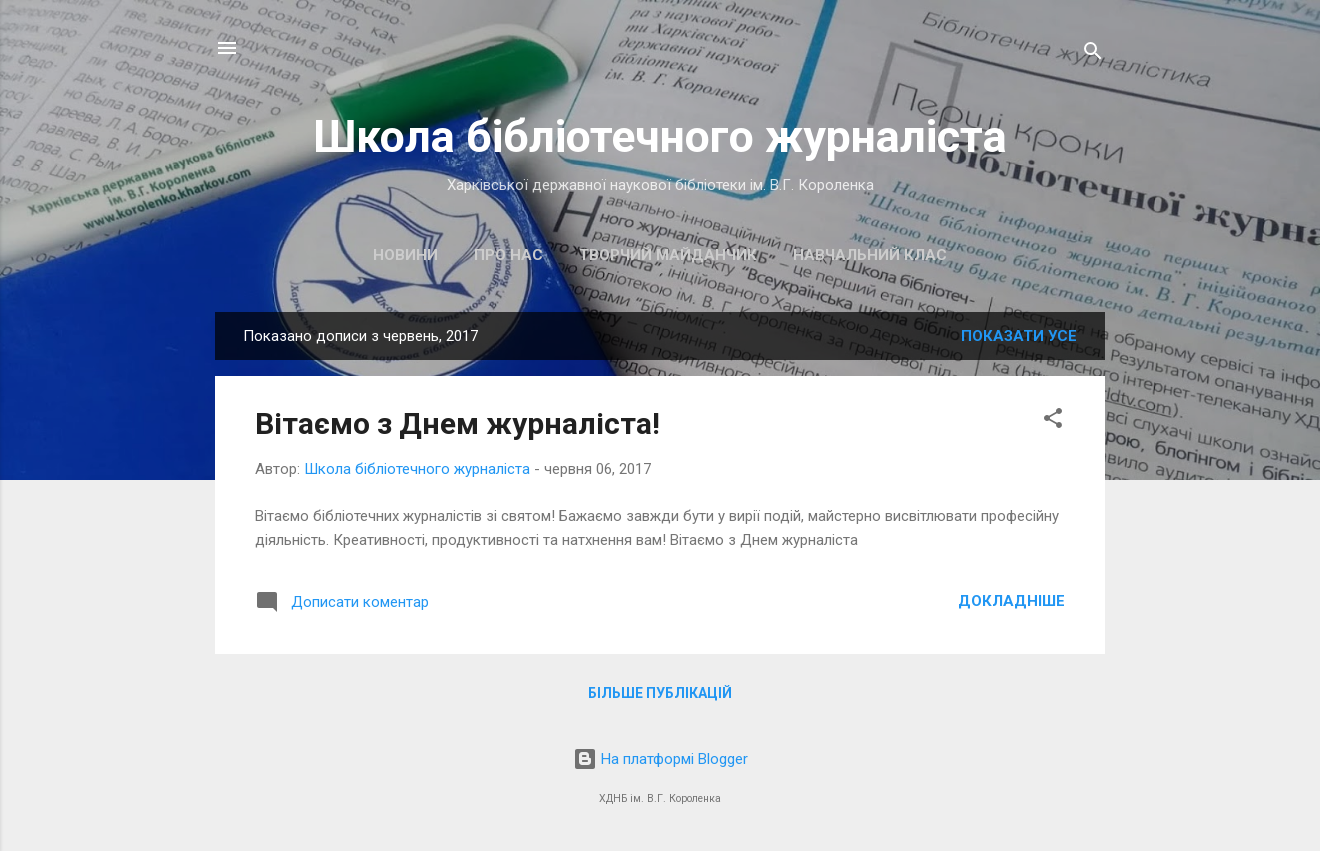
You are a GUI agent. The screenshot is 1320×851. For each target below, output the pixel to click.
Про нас (508, 255)
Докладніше (1011, 601)
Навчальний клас (870, 255)
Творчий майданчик (668, 255)
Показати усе (1019, 336)
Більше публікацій (660, 693)
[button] (1053, 421)
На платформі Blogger (660, 759)
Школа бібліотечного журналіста (660, 136)
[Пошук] (1093, 54)
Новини (405, 255)
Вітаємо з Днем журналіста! (457, 423)
